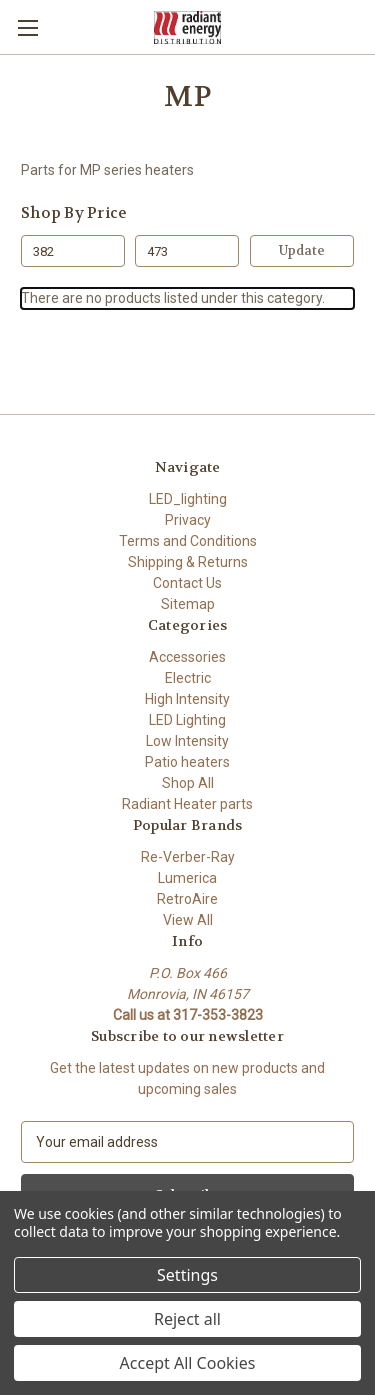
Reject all (187, 1319)
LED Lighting (187, 720)
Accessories (187, 657)
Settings (187, 1275)
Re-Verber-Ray (188, 857)
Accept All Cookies (188, 1363)
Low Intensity (187, 741)
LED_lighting (188, 499)
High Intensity (187, 699)
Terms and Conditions (188, 541)
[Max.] (187, 251)
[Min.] (73, 251)
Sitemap (188, 604)
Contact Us (187, 583)
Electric (188, 678)
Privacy (188, 520)
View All (188, 920)
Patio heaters (187, 762)
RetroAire (187, 899)
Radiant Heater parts (187, 804)
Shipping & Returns (188, 562)
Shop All (188, 783)
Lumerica (187, 878)
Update (302, 250)
